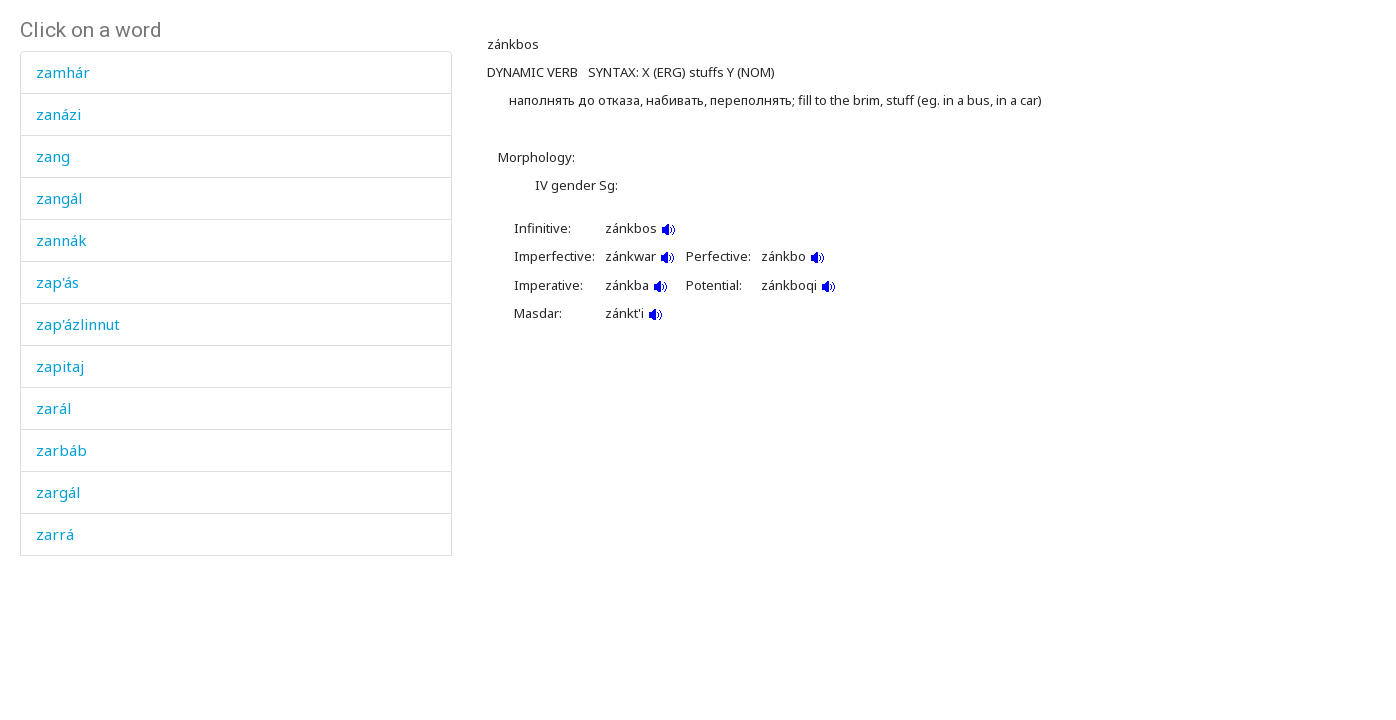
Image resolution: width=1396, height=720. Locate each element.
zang (53, 156)
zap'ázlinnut (78, 324)
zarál (53, 408)
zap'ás (57, 282)
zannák (61, 240)
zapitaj (60, 366)
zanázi (58, 114)
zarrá (55, 534)
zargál (58, 492)
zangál (59, 198)
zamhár (63, 72)
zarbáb (61, 450)
